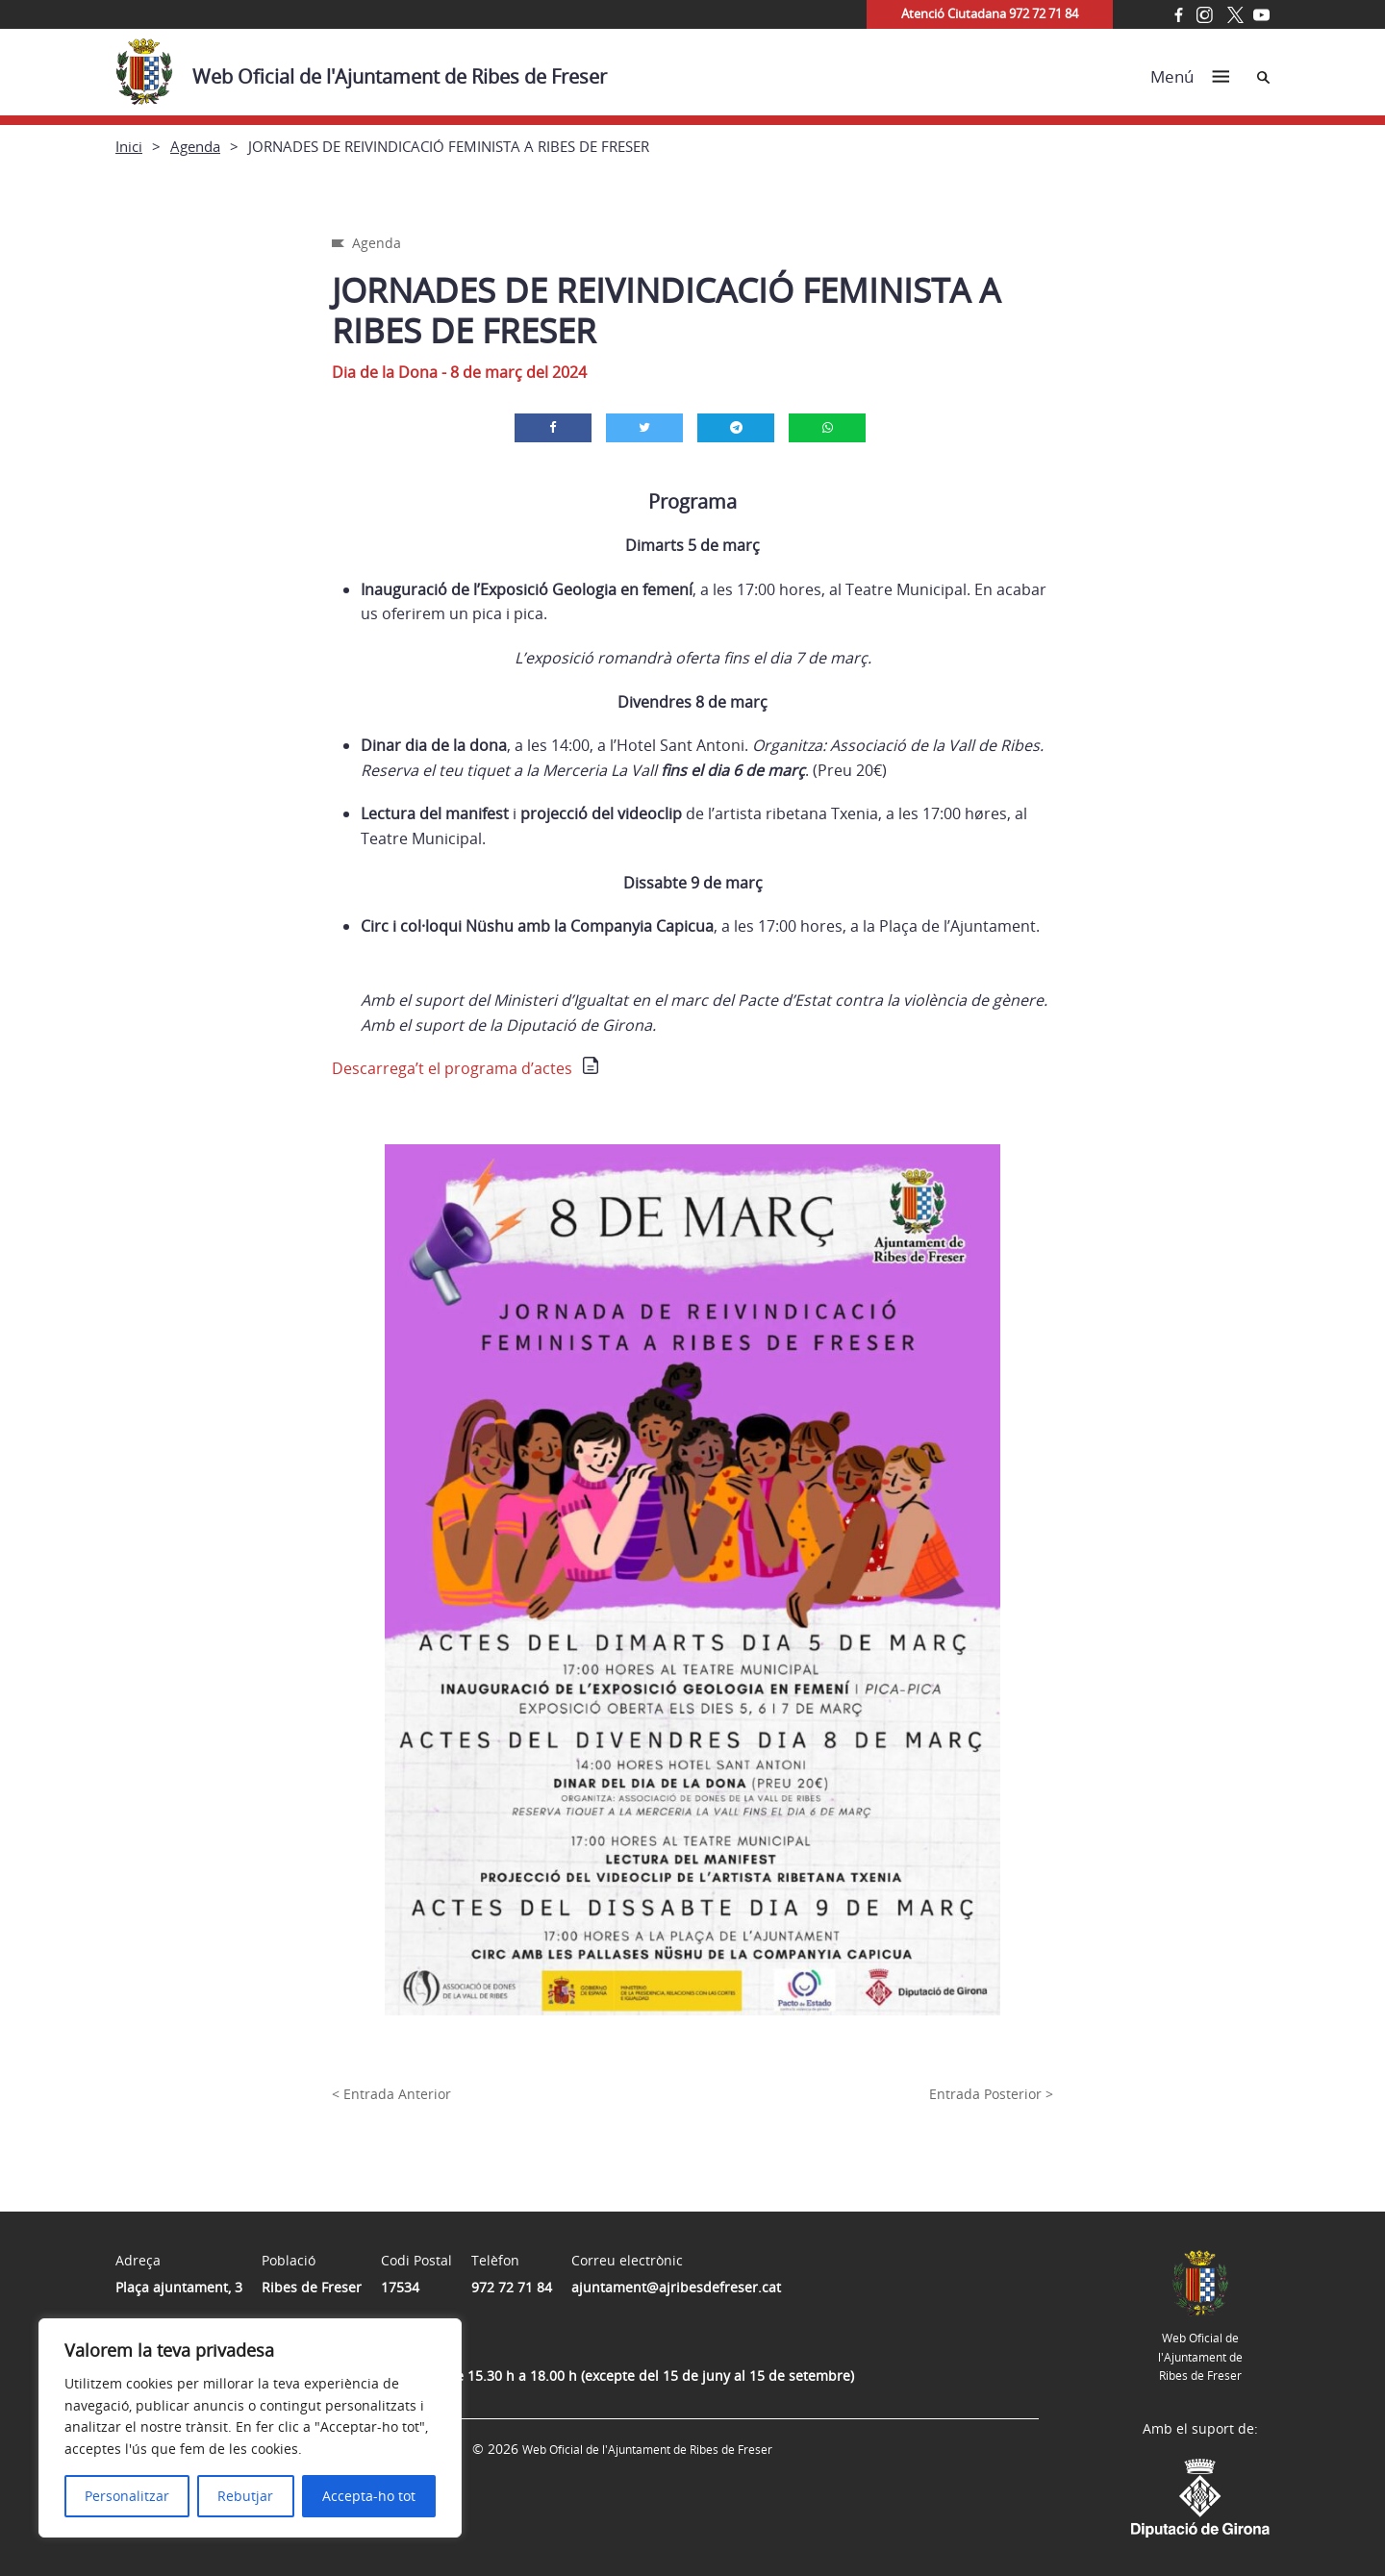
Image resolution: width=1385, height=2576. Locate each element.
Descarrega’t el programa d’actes (452, 1068)
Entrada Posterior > (991, 2094)
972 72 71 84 (511, 2287)
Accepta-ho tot (369, 2496)
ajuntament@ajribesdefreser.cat (676, 2287)
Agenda (195, 146)
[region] (250, 2428)
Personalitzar (127, 2496)
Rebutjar (245, 2496)
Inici (128, 146)
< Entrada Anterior (391, 2094)
